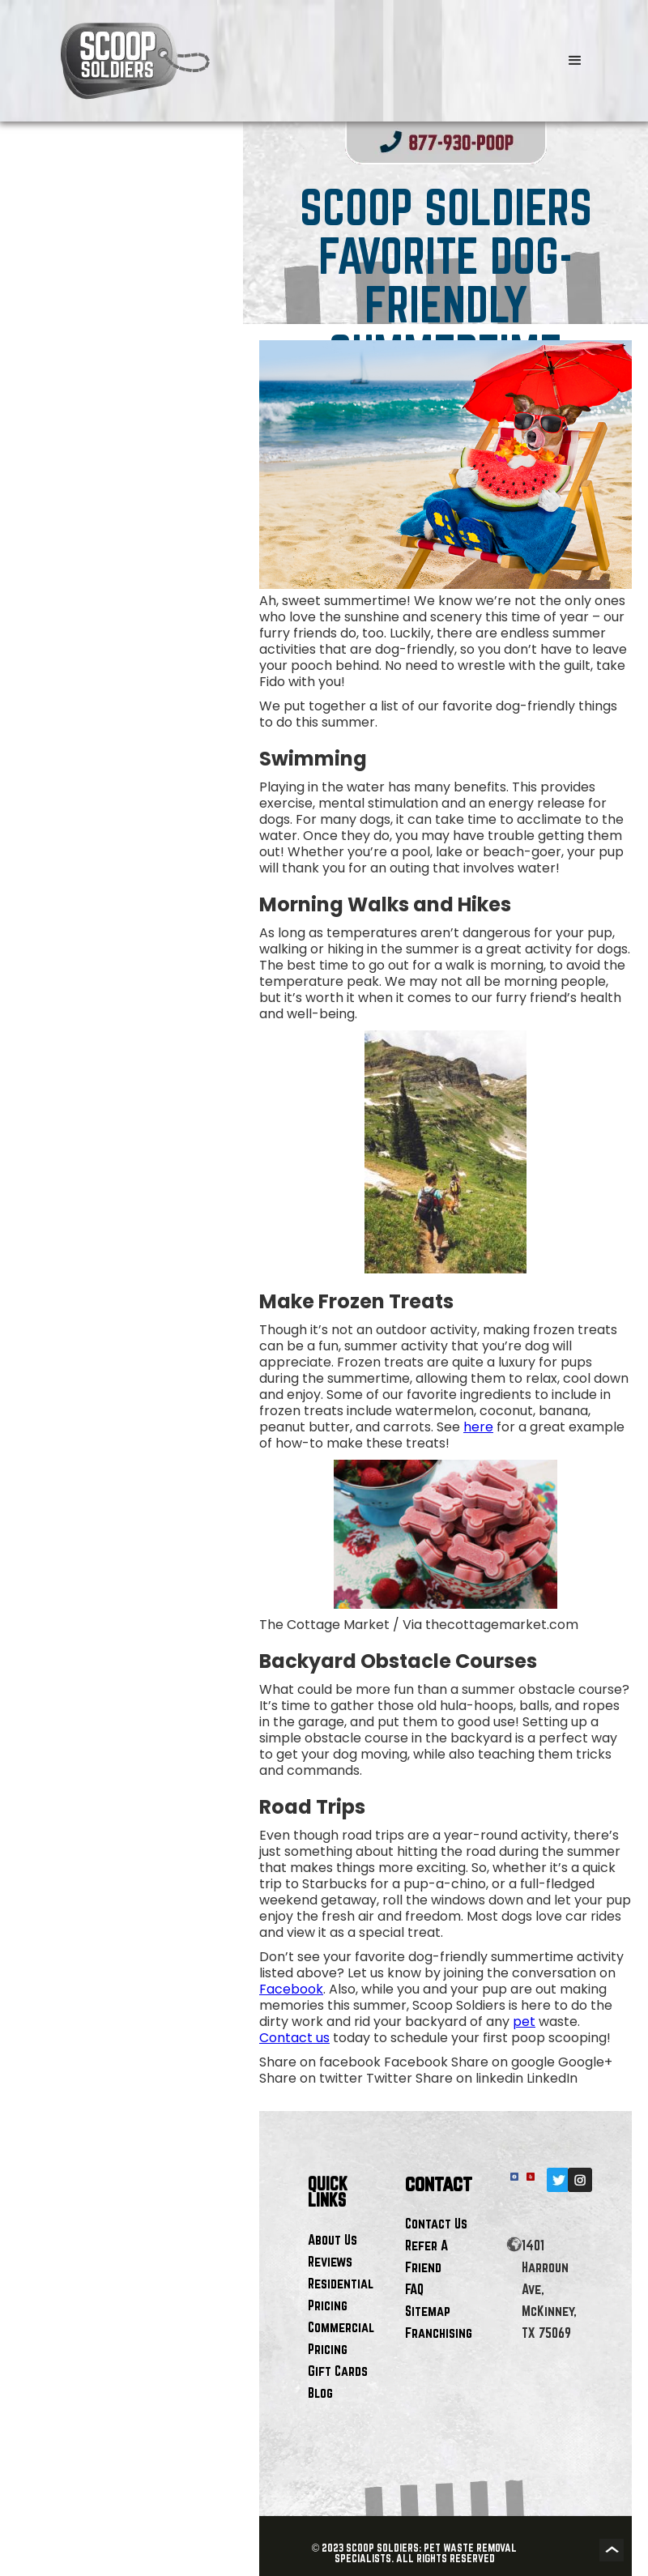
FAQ (414, 2289)
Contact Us (436, 2223)
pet (524, 2021)
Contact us (294, 2037)
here (478, 1427)
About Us (332, 2239)
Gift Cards (338, 2370)
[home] (275, 61)
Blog (320, 2392)
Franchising (438, 2332)
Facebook (291, 1989)
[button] (575, 60)
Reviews (330, 2261)
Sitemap (427, 2310)
